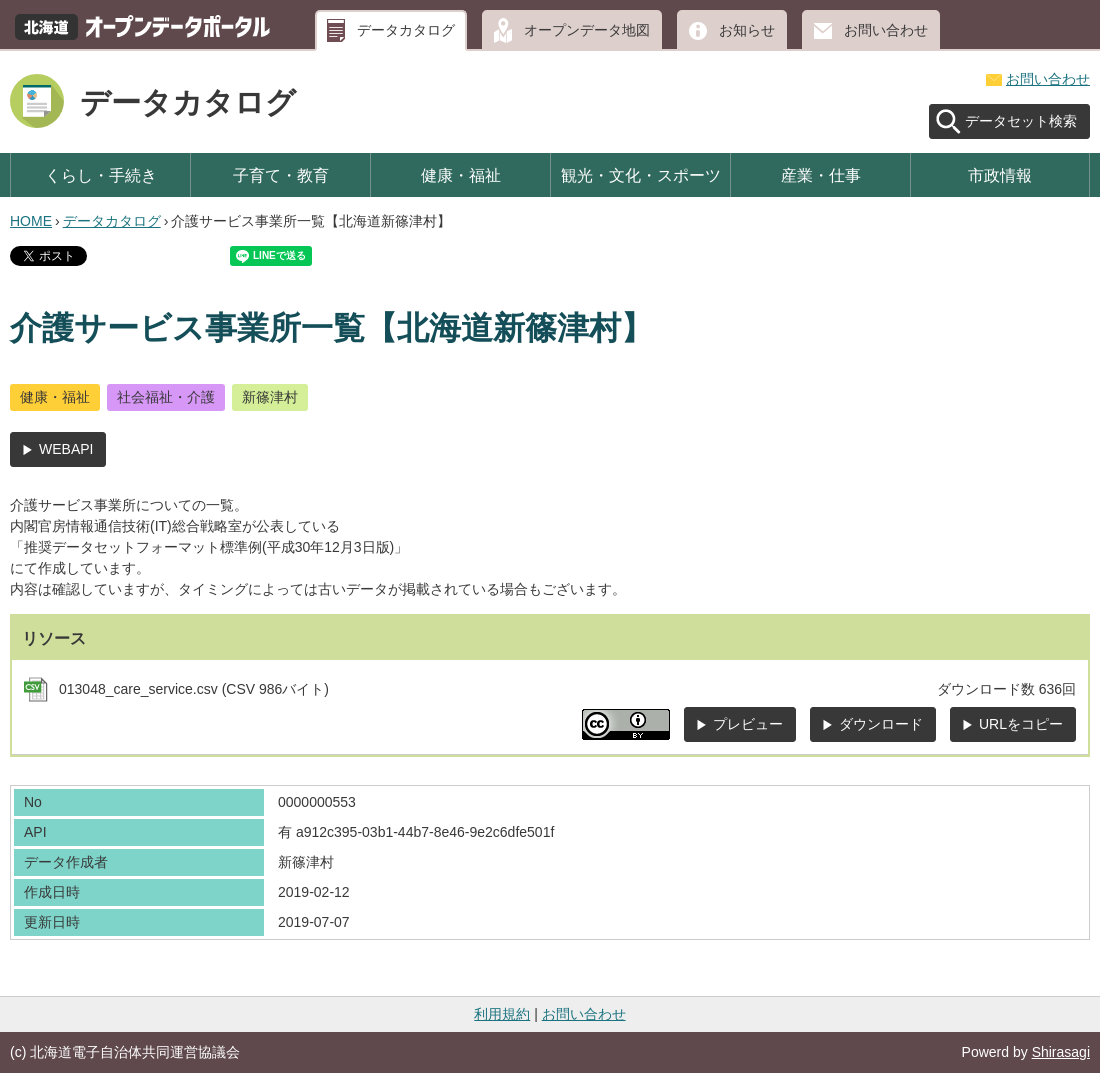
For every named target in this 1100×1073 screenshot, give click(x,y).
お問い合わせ (886, 30)
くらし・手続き (101, 175)
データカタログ (406, 30)
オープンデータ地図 (587, 30)
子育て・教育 (281, 175)
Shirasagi (1061, 1052)
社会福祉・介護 (166, 397)
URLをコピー (1021, 724)
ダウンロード (881, 724)
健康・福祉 (461, 175)
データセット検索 (1021, 121)
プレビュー (748, 724)
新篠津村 (270, 397)
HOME (31, 221)
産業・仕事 (821, 175)
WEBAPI (66, 449)
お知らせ (747, 30)
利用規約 (502, 1014)
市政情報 (1000, 175)
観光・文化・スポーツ (641, 175)
